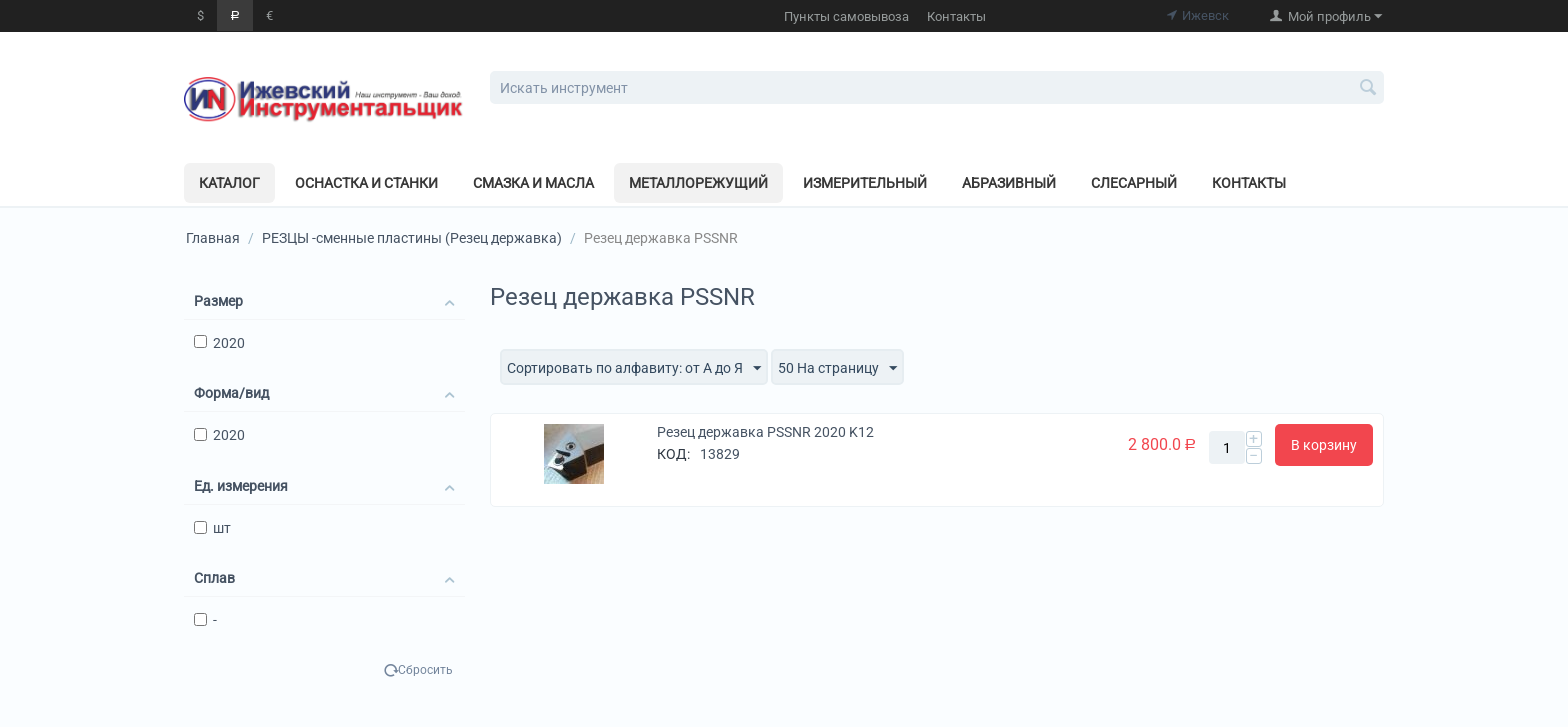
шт (212, 528)
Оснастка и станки (366, 183)
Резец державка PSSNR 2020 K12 (765, 432)
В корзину (1324, 445)
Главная (213, 238)
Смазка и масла (533, 183)
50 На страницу (837, 369)
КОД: (673, 454)
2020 (219, 343)
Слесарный (1134, 183)
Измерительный (865, 183)
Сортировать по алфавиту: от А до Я (634, 369)
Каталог (229, 183)
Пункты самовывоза (846, 16)
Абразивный (1009, 183)
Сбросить (425, 670)
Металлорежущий (698, 183)
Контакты (956, 16)
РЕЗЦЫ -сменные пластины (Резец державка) (412, 238)
